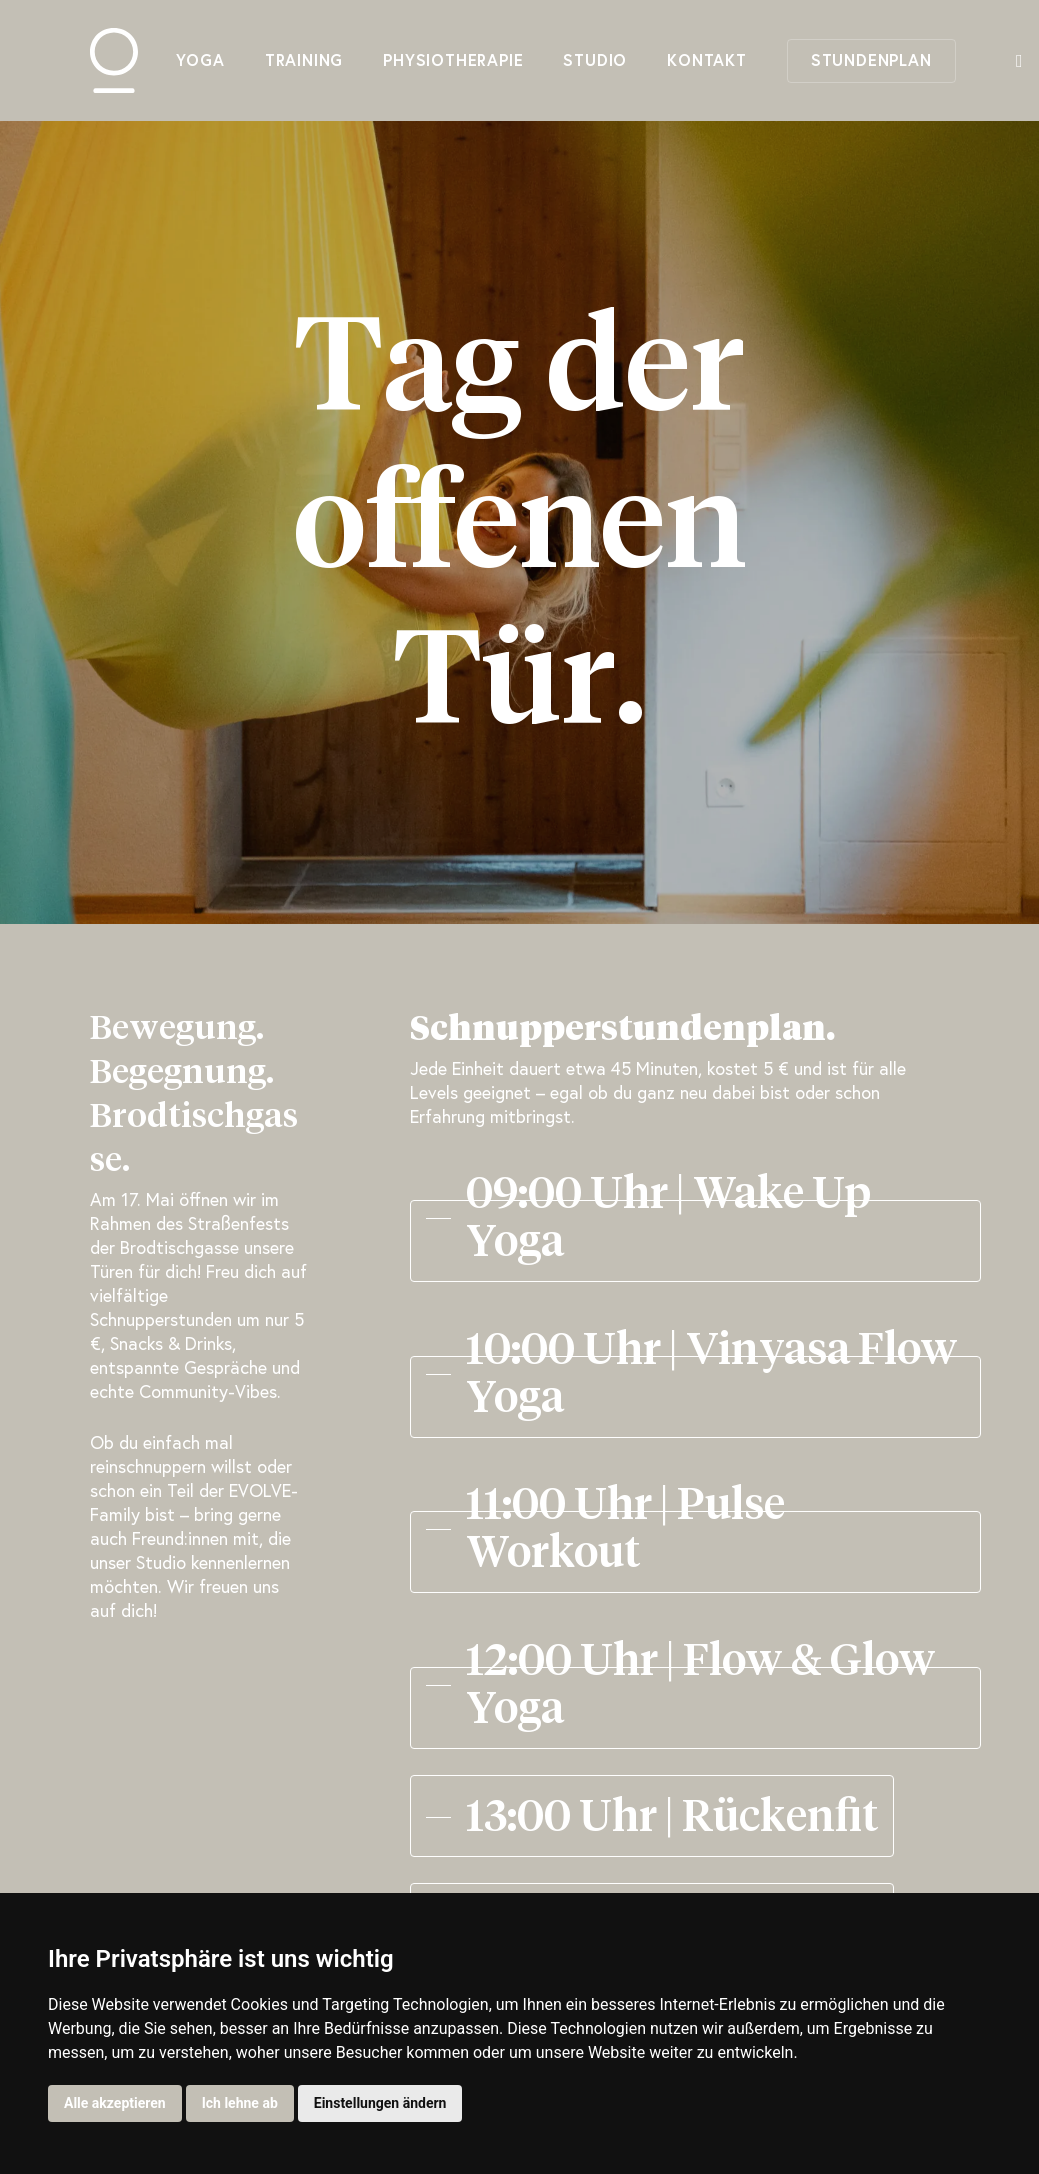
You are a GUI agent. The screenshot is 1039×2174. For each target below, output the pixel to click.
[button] (695, 1218)
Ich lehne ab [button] (240, 2103)
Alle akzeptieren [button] (115, 2103)
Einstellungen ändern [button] (380, 2103)
